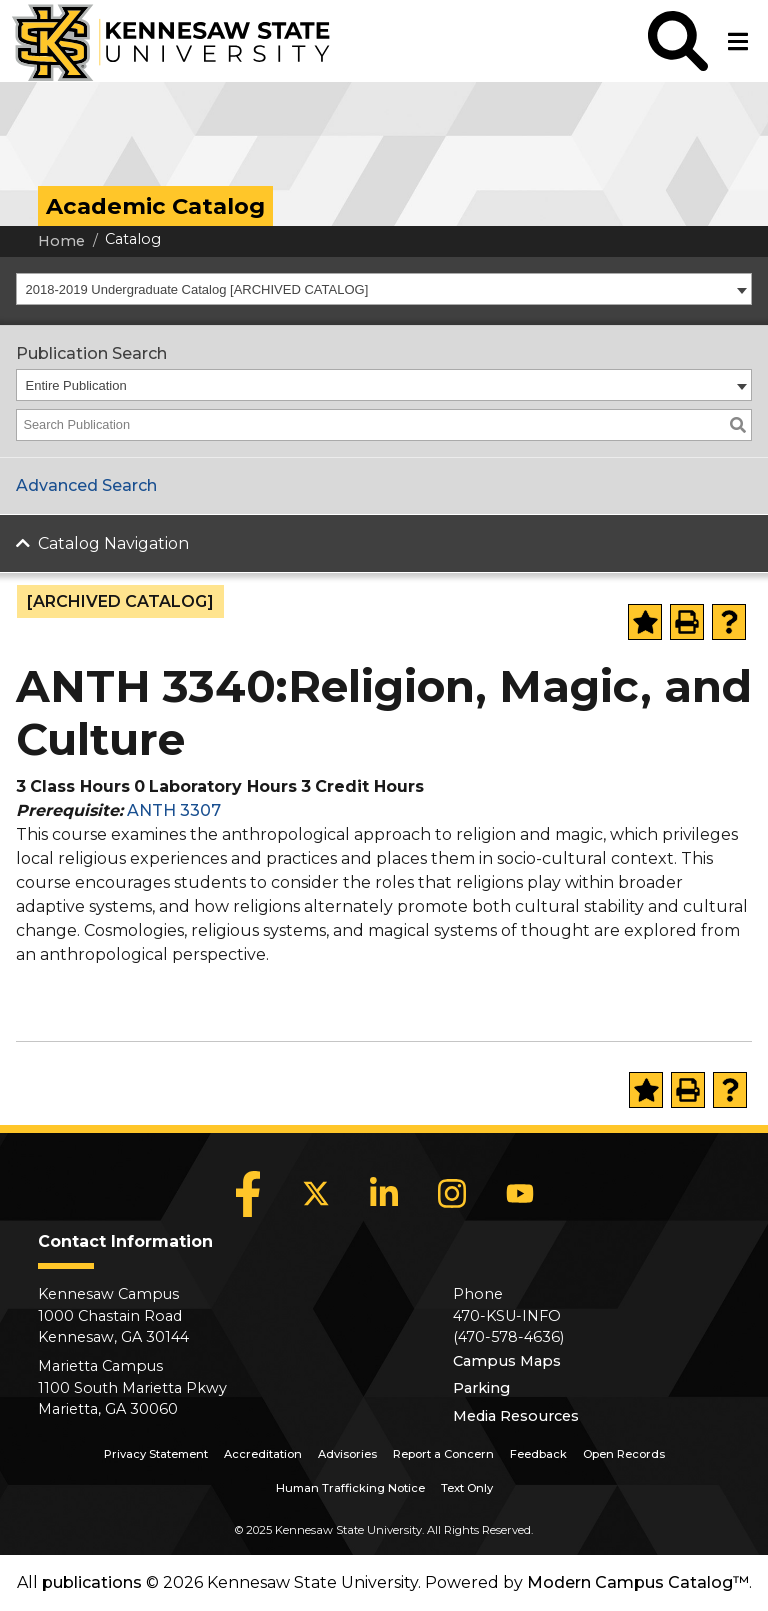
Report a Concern (443, 1454)
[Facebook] (248, 1194)
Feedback (538, 1454)
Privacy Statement (156, 1454)
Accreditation (263, 1454)
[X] (316, 1194)
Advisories (347, 1454)
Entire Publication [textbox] (76, 385)
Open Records (624, 1454)
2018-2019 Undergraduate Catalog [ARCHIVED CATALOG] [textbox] (197, 289)
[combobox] (384, 289)
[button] (678, 41)
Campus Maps (507, 1361)
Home (61, 241)
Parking (481, 1388)
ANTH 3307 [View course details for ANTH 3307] (174, 810)
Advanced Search (86, 485)
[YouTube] (520, 1194)
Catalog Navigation (113, 543)
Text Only (467, 1488)
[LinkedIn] (384, 1194)
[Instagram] (452, 1194)
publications (92, 1582)
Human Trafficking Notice (350, 1488)
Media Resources (516, 1416)
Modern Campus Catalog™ (638, 1582)
